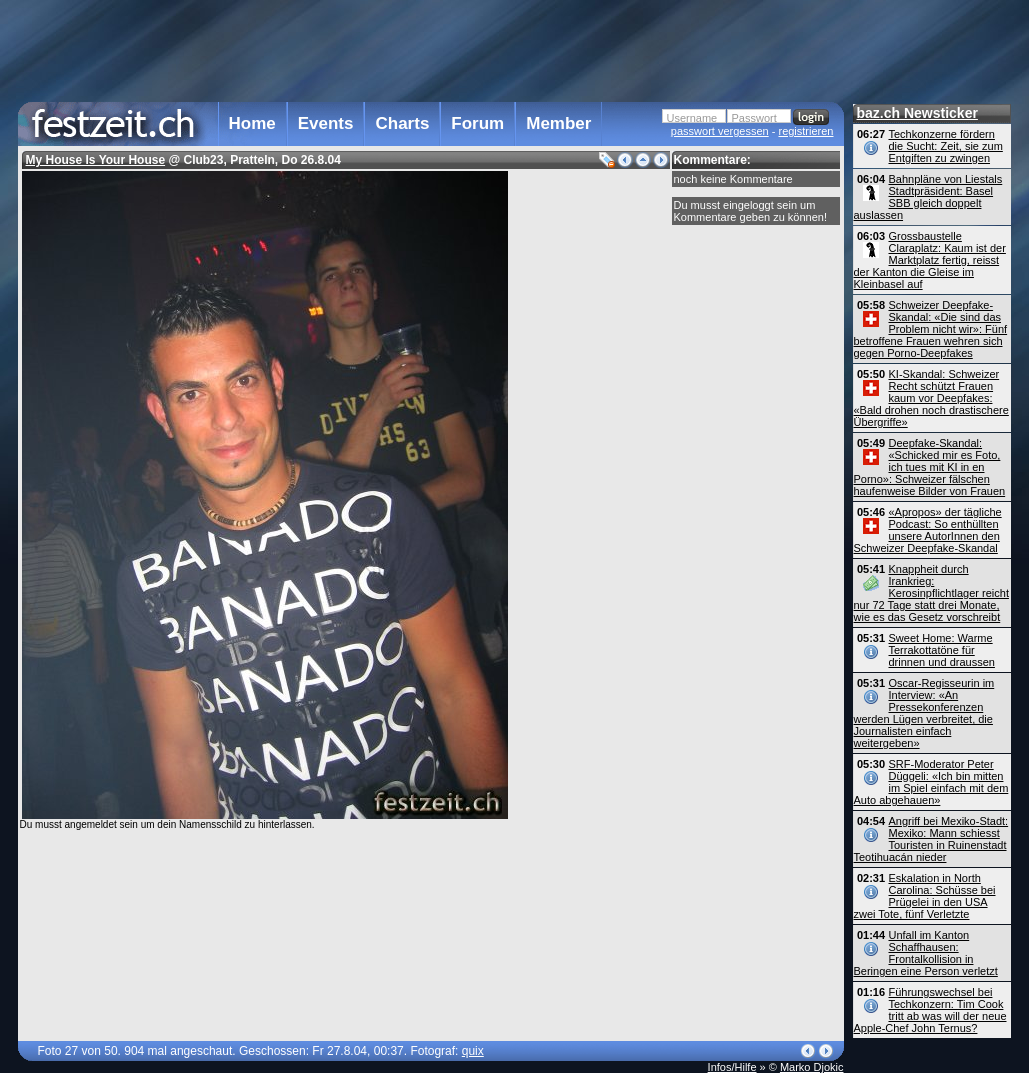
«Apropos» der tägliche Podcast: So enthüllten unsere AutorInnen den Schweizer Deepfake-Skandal (928, 530)
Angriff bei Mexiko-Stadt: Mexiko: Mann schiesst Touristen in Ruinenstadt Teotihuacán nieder (931, 839)
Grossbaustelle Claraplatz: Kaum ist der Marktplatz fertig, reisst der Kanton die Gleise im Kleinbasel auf (930, 260)
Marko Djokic (812, 1067)
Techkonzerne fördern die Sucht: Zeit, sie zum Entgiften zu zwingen (946, 146)
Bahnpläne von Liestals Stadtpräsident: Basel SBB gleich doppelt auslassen (928, 197)
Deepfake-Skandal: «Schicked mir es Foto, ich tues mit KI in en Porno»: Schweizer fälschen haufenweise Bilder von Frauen (930, 467)
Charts (402, 123)
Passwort (754, 118)
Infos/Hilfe (732, 1067)
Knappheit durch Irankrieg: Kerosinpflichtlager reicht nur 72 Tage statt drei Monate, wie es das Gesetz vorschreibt (931, 593)
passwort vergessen (720, 131)
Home (252, 123)
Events (326, 123)
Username (692, 118)
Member (558, 123)
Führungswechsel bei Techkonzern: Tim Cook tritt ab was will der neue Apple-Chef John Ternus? (930, 1010)
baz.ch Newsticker (917, 113)
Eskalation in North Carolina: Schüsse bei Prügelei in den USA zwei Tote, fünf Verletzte (925, 896)
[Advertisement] (431, 49)
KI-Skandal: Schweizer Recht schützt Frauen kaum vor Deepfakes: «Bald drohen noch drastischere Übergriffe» (931, 398)
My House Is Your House (96, 160)
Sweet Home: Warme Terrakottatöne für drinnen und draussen (942, 650)
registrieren (805, 131)
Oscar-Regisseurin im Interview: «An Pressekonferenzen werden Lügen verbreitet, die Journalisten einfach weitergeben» (924, 713)
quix (473, 1051)
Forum (477, 123)
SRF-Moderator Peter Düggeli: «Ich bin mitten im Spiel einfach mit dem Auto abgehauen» (931, 782)
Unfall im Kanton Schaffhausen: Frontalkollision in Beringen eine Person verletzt (926, 953)
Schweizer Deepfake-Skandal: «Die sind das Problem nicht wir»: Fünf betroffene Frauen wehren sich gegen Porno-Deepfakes (931, 329)
